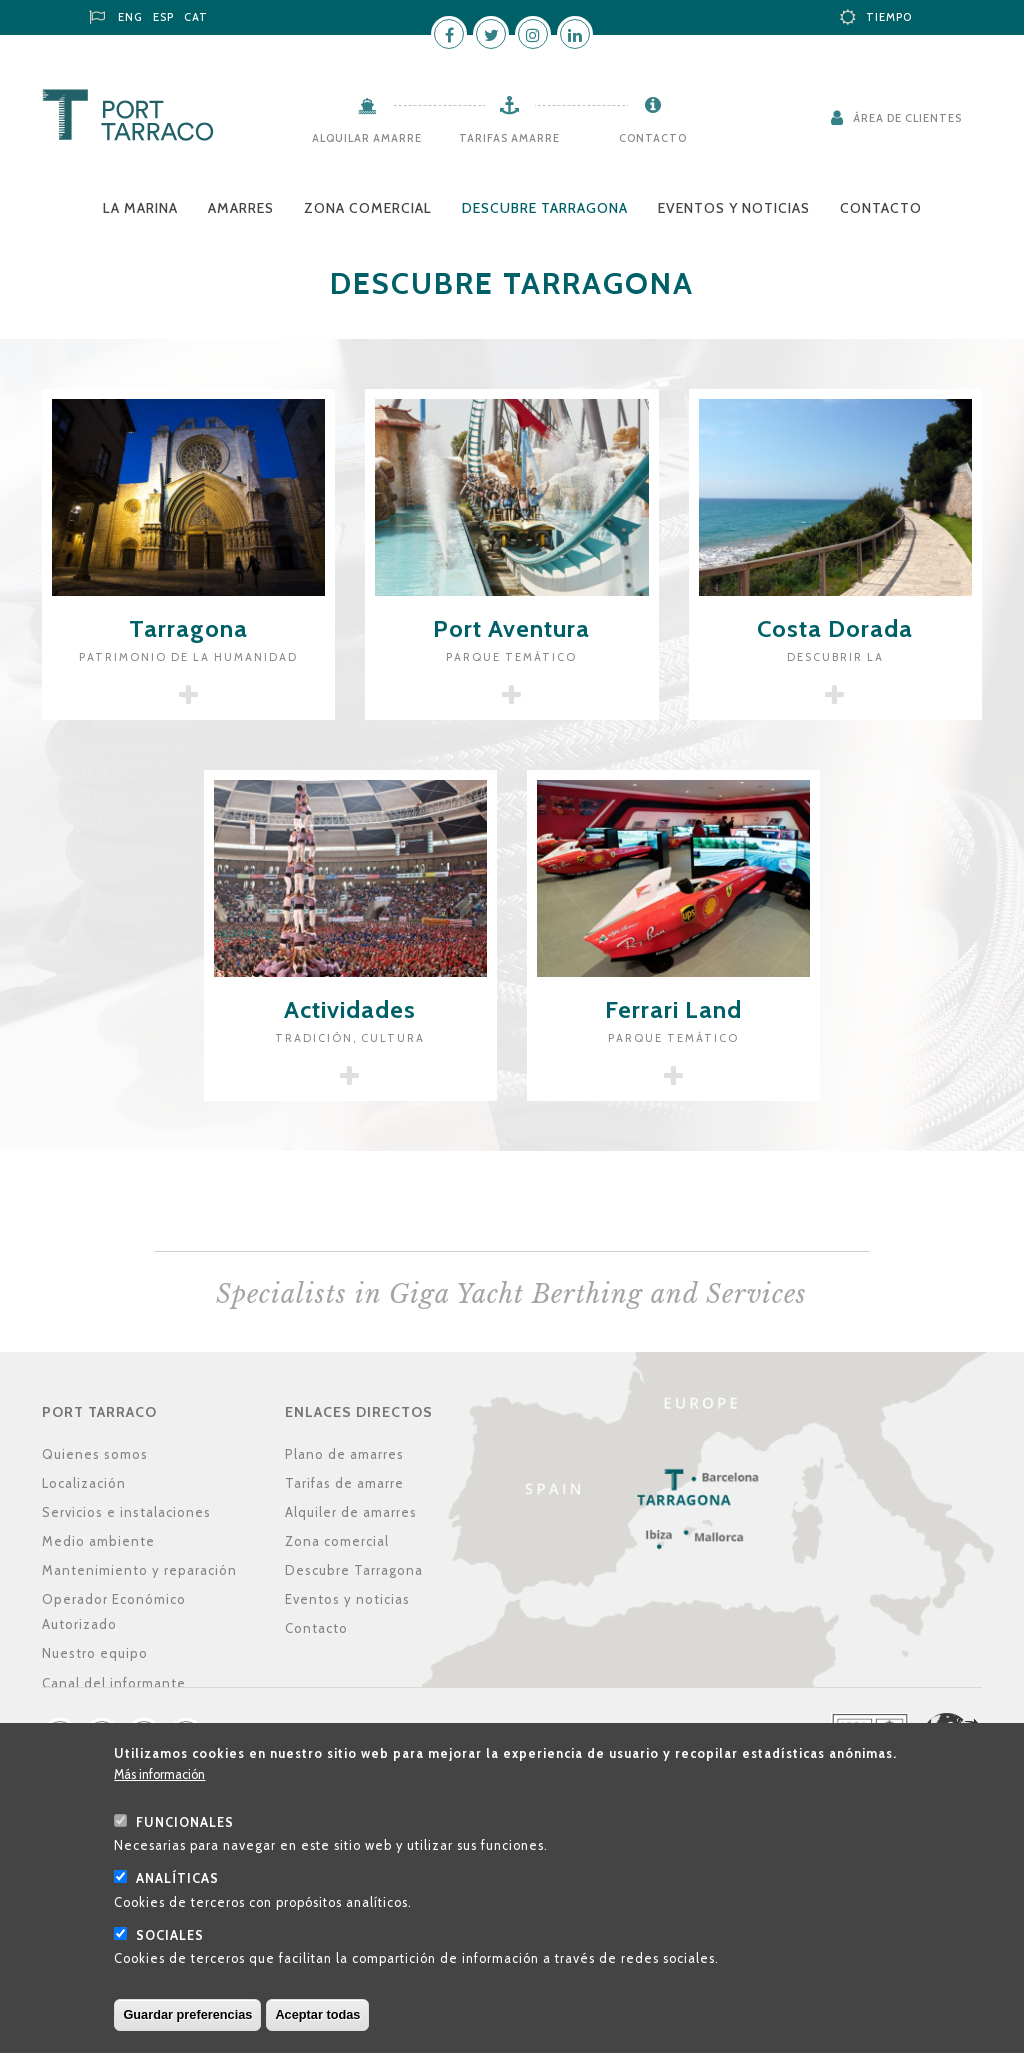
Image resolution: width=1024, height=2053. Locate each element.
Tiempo (889, 17)
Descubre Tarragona (545, 208)
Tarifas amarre (509, 138)
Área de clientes (907, 118)
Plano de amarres (344, 1454)
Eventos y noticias (734, 208)
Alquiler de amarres (351, 1512)
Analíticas (177, 1882)
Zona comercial (368, 208)
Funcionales (185, 1825)
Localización (84, 1483)
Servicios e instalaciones (126, 1512)
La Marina (140, 208)
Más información (159, 1778)
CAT (196, 17)
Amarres (241, 208)
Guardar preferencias (187, 2018)
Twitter (491, 34)
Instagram (533, 34)
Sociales (170, 1938)
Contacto (653, 138)
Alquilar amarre (367, 138)
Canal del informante (114, 1683)
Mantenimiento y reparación (139, 1570)
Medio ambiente (98, 1541)
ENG (130, 17)
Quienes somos (95, 1454)
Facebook (449, 34)
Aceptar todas (317, 2018)
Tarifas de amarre (344, 1483)
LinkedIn (575, 34)
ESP (163, 17)
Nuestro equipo (95, 1653)
